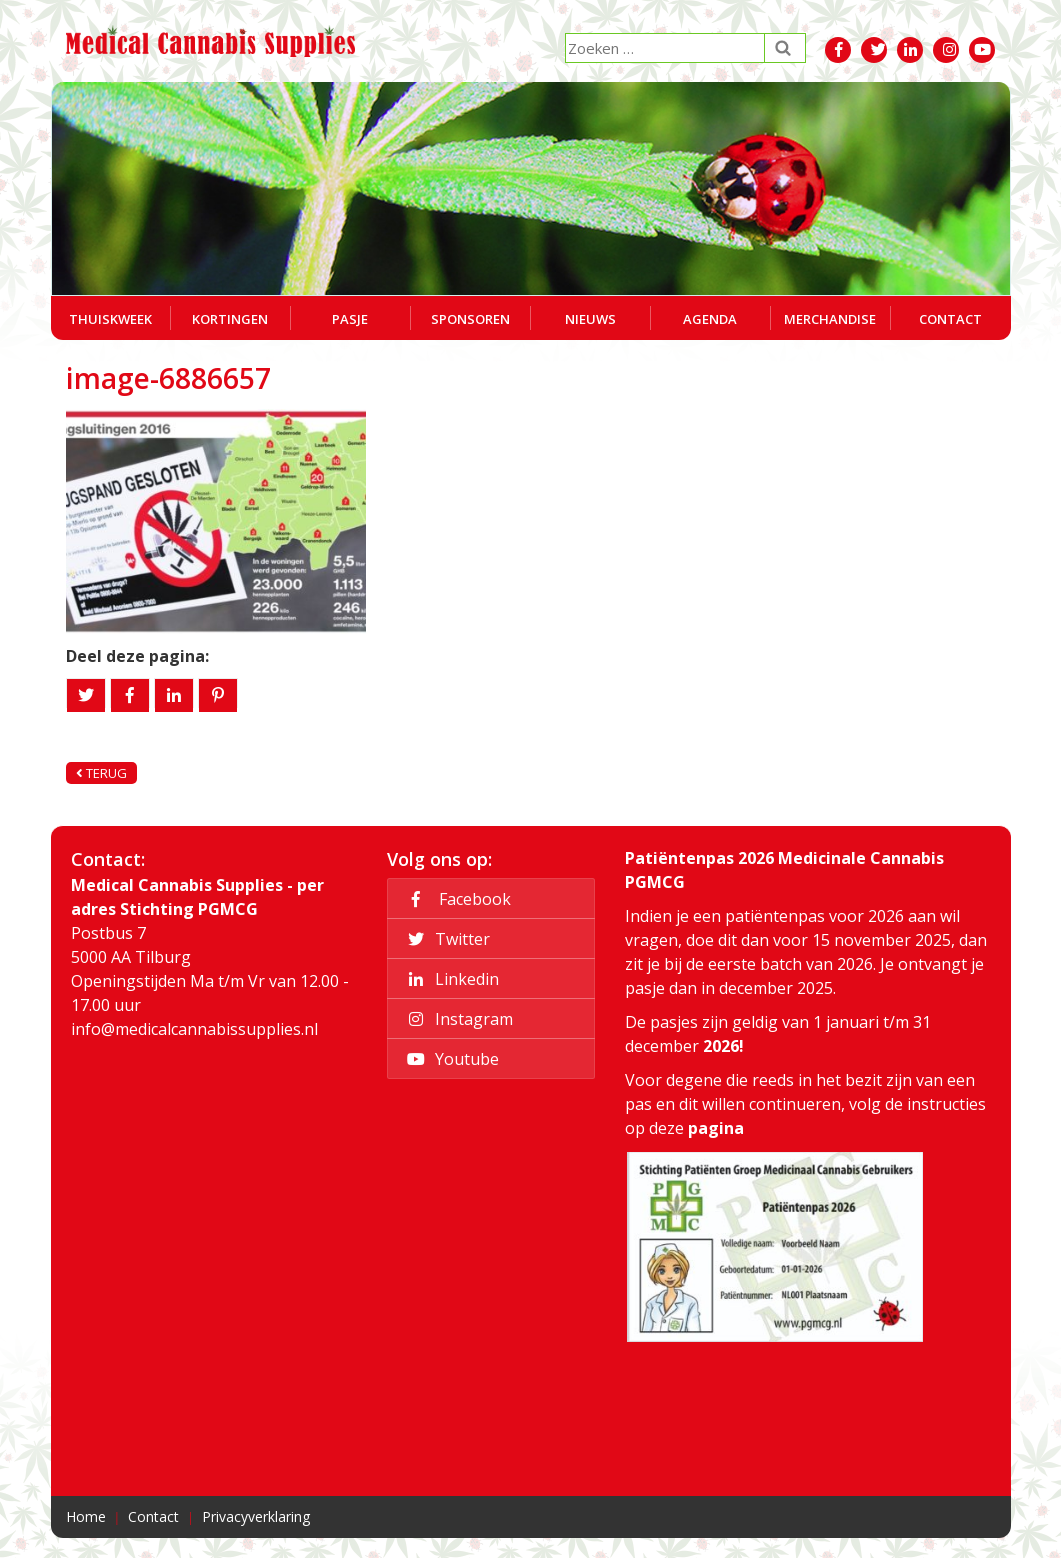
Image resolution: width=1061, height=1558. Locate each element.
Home (86, 1516)
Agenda (710, 319)
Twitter (445, 939)
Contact (950, 319)
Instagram (457, 1019)
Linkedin (450, 979)
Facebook (456, 899)
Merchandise (830, 319)
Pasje (350, 319)
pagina (716, 1128)
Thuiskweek (110, 319)
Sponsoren (470, 319)
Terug (101, 773)
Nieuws (590, 319)
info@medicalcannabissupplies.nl (194, 1029)
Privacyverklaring (256, 1516)
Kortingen (230, 319)
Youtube (450, 1059)
